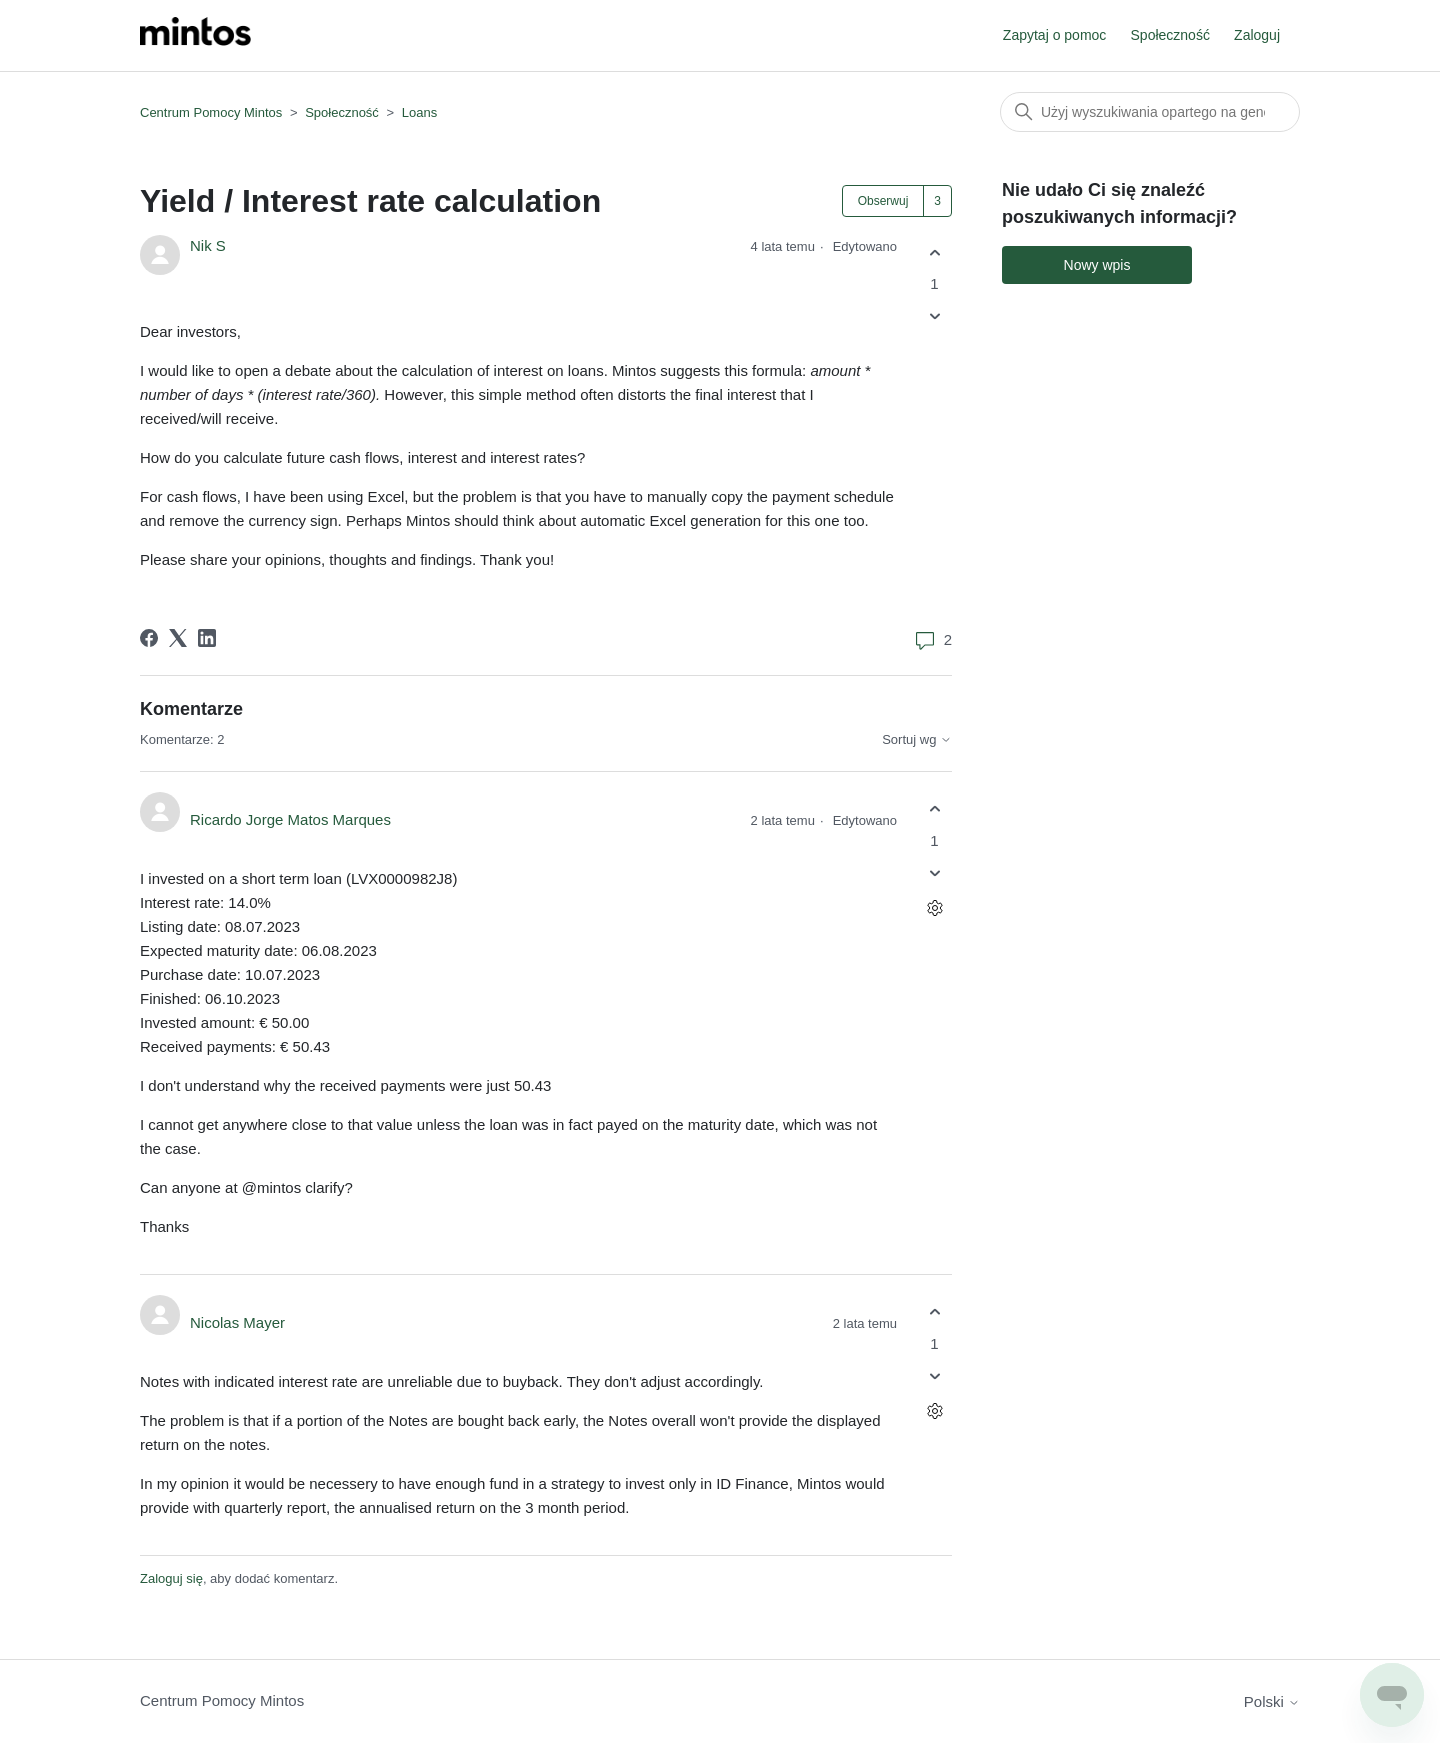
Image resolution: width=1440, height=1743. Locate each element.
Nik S (208, 245)
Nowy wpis (1097, 265)
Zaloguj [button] (1257, 35)
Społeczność (1170, 35)
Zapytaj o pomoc (1055, 35)
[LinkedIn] (207, 638)
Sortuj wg (917, 740)
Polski (1272, 1701)
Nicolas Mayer (237, 1322)
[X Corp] (178, 638)
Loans (419, 112)
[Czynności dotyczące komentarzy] (934, 907)
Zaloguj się (171, 1578)
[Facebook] (149, 638)
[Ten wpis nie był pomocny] (934, 316)
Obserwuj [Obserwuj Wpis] (883, 201)
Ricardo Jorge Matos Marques (290, 819)
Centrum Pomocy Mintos (213, 112)
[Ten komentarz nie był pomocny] (934, 872)
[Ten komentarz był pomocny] (934, 809)
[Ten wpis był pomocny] (934, 252)
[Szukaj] (1150, 112)
